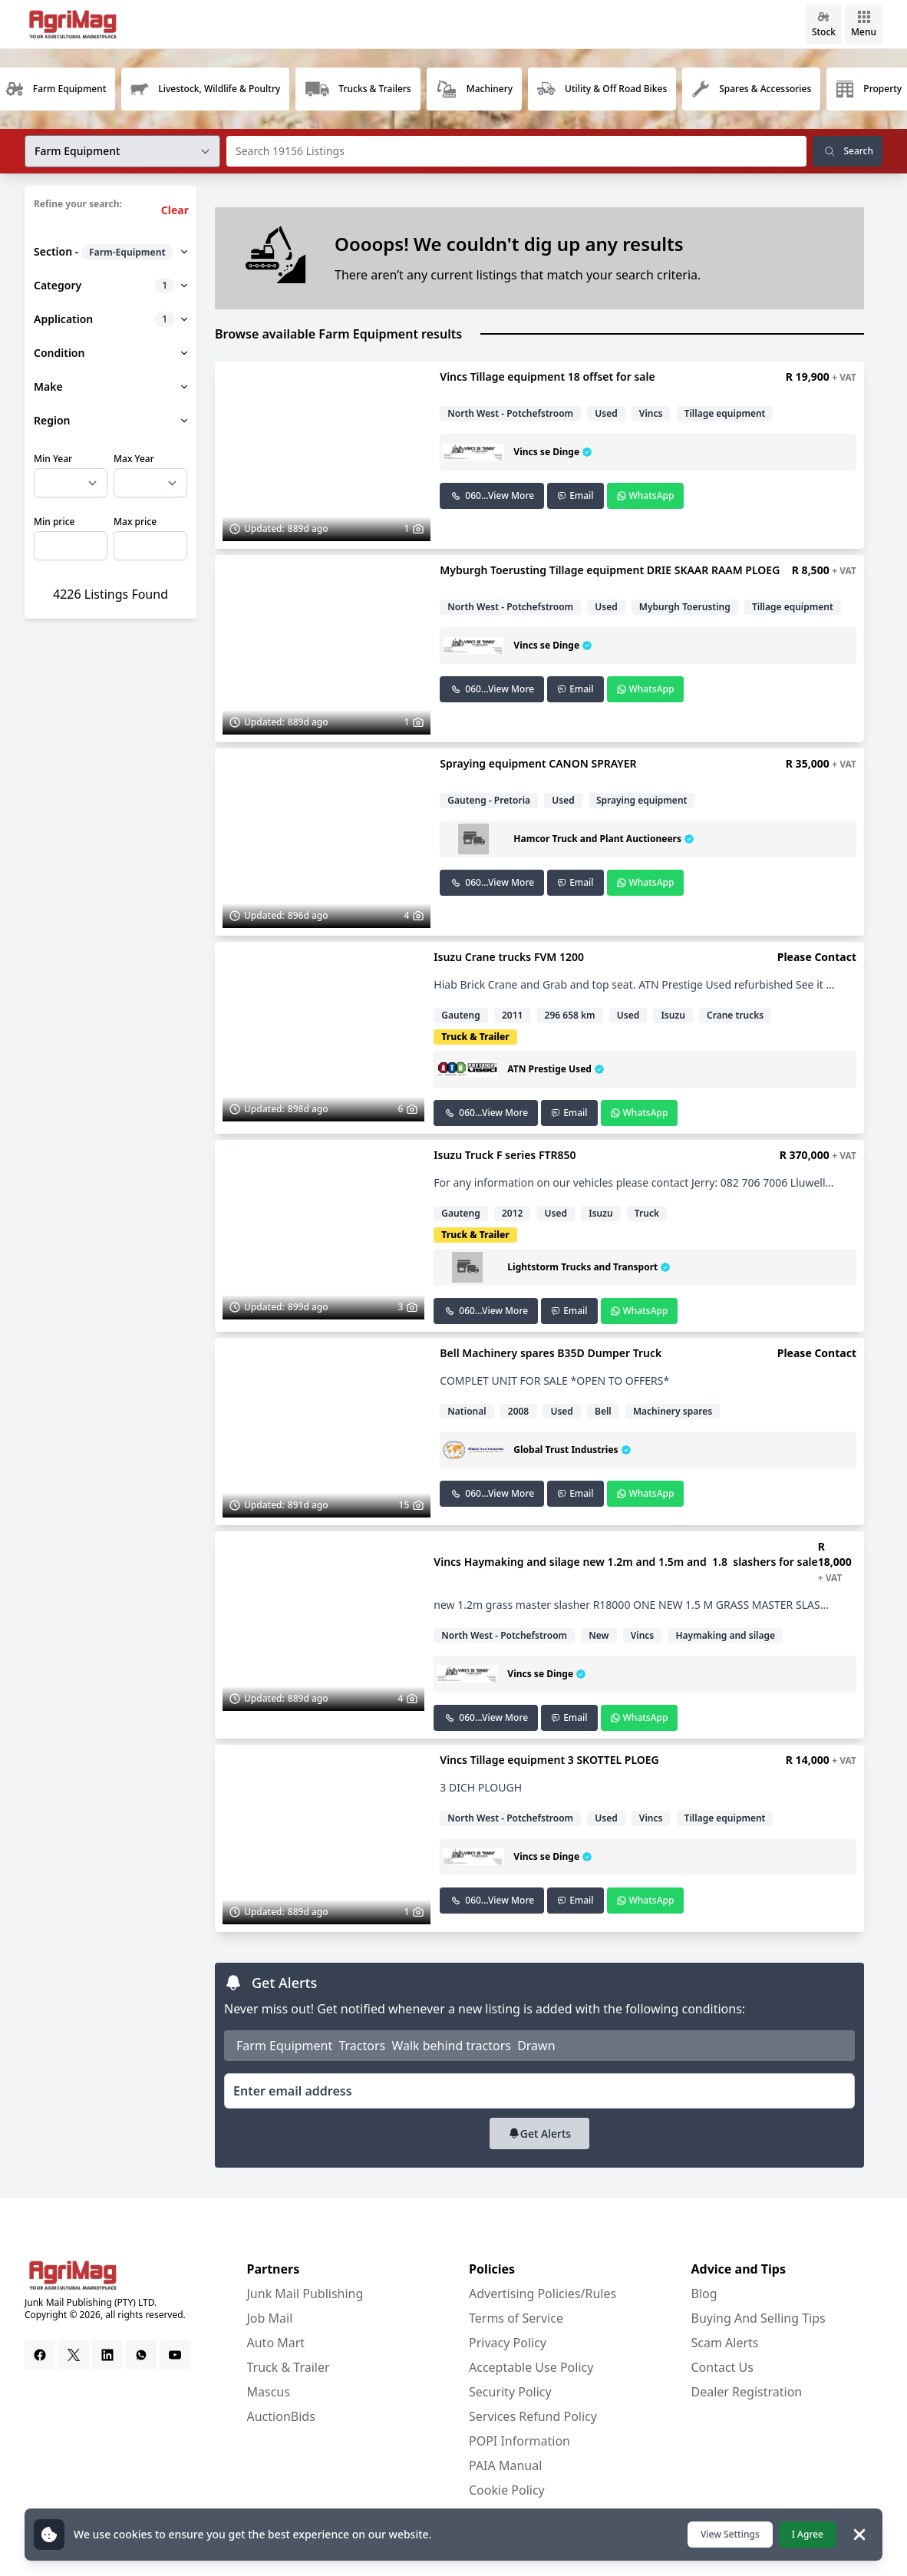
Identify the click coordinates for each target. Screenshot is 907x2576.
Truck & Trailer (288, 2367)
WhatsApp (645, 495)
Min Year (53, 459)
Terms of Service (516, 2318)
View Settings (730, 2534)
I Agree (807, 2534)
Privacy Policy (507, 2342)
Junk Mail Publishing (305, 2293)
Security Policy (510, 2391)
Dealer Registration (747, 2391)
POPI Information (519, 2440)
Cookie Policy (507, 2490)
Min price (54, 522)
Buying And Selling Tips (758, 2318)
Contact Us (722, 2367)
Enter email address (292, 2090)
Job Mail (270, 2318)
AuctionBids (281, 2416)
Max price (135, 522)
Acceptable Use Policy (531, 2367)
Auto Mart (276, 2342)
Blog (704, 2293)
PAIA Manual (505, 2465)
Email (575, 495)
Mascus (268, 2391)
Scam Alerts (725, 2342)
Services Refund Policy (533, 2416)
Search (847, 151)
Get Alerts (539, 2133)
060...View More (492, 495)
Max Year (134, 459)
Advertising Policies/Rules (542, 2293)
